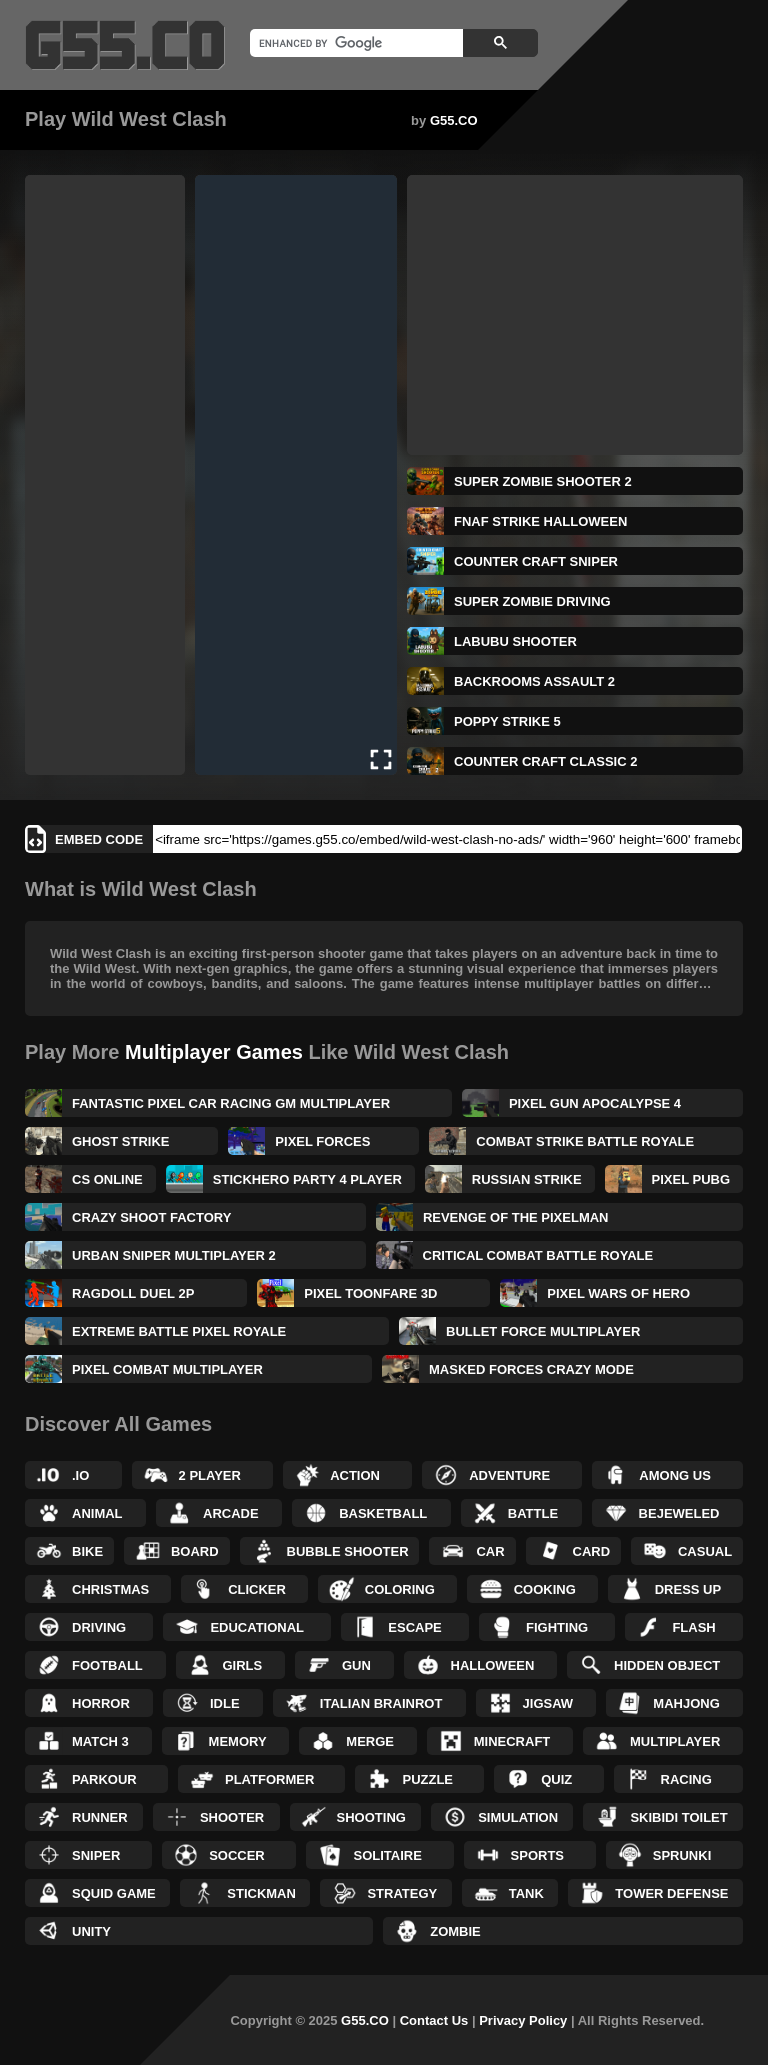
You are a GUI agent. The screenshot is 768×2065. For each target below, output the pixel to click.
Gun (356, 1665)
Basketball (383, 1513)
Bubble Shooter (348, 1551)
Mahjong (686, 1703)
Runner (100, 1817)
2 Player (210, 1475)
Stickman (261, 1893)
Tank (526, 1893)
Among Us (675, 1475)
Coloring (400, 1589)
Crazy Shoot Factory (151, 1217)
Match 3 (100, 1741)
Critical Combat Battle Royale (538, 1255)
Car (490, 1551)
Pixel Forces (322, 1141)
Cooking (545, 1589)
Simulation (518, 1817)
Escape (414, 1627)
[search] (354, 43)
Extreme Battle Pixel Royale (179, 1331)
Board (195, 1551)
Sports (537, 1855)
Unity (91, 1931)
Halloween (493, 1665)
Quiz (556, 1779)
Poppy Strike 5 (507, 721)
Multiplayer (675, 1741)
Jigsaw (548, 1703)
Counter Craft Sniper (536, 561)
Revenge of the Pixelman (516, 1217)
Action (355, 1475)
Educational (257, 1627)
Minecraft (512, 1741)
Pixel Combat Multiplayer (167, 1369)
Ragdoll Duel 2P (133, 1293)
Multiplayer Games (214, 1052)
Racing (686, 1779)
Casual (705, 1551)
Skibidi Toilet (678, 1817)
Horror (101, 1703)
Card (592, 1551)
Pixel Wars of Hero (618, 1293)
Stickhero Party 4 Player (307, 1179)
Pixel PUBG (691, 1179)
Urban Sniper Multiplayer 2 (174, 1255)
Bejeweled (679, 1513)
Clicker (257, 1589)
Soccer (237, 1855)
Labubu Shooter (515, 641)
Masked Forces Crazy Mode (531, 1369)
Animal (97, 1513)
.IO (80, 1475)
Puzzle (427, 1779)
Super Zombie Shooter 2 (543, 481)
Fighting (557, 1627)
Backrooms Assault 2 (534, 681)
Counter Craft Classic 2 (545, 761)
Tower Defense (671, 1893)
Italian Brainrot (381, 1703)
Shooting (371, 1817)
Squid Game (114, 1893)
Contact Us (434, 2020)
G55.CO (454, 120)
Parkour (104, 1779)
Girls (243, 1665)
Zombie (455, 1931)
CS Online (107, 1179)
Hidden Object (667, 1665)
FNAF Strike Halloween (540, 521)
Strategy (402, 1893)
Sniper (96, 1855)
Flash (693, 1627)
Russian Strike (527, 1179)
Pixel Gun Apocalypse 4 (595, 1103)
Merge (370, 1741)
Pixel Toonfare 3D (370, 1293)
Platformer (269, 1779)
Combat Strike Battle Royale (585, 1141)
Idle (225, 1703)
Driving (99, 1627)
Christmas (110, 1589)
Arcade (231, 1513)
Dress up (688, 1589)
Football (107, 1665)
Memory (238, 1741)
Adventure (509, 1475)
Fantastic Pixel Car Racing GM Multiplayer (231, 1103)
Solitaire (387, 1855)
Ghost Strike (121, 1141)
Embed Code (99, 839)
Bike (87, 1551)
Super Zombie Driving (532, 601)
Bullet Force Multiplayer (543, 1331)
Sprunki (682, 1855)
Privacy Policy (523, 2020)
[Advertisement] (105, 475)
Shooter (232, 1817)
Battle (533, 1513)
